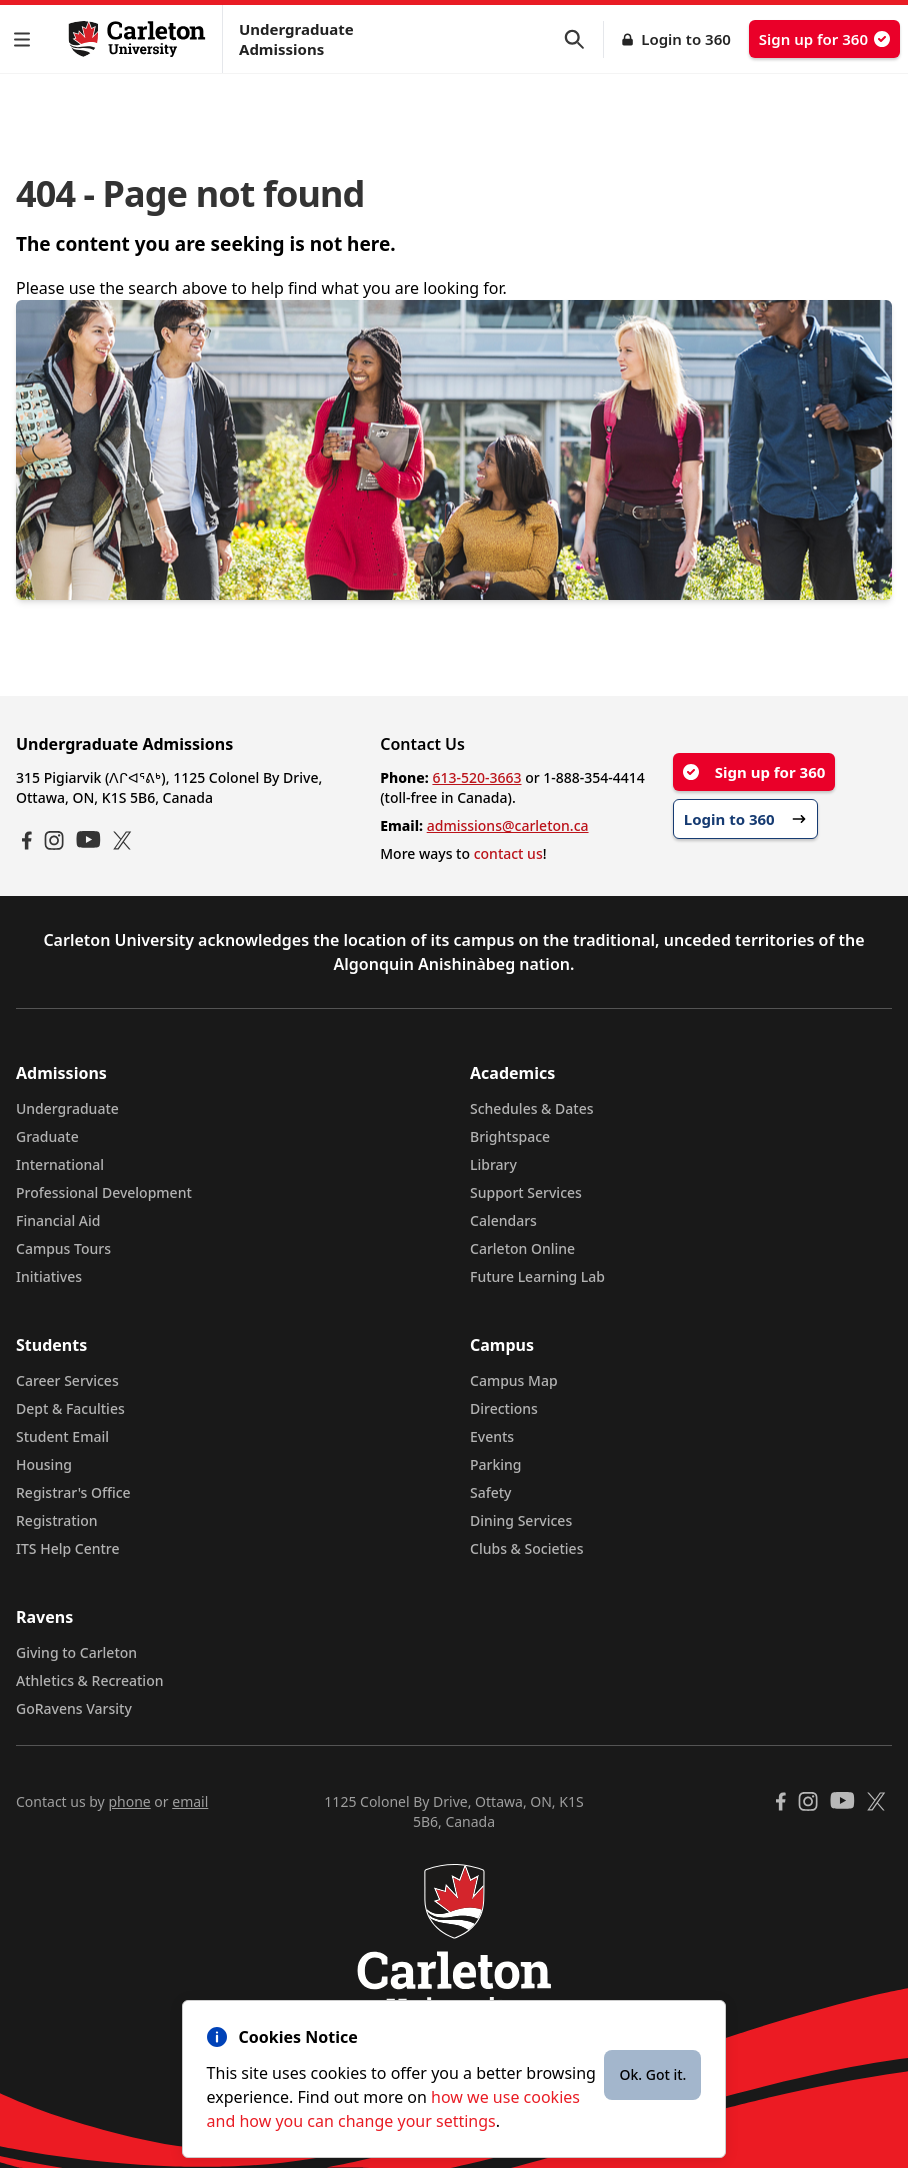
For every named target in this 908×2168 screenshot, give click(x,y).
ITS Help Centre (68, 1548)
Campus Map (514, 1380)
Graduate (47, 1136)
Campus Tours (63, 1248)
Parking (496, 1464)
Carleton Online (522, 1248)
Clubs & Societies (526, 1548)
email (190, 1801)
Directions (504, 1408)
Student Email (62, 1436)
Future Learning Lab (537, 1276)
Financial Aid (58, 1220)
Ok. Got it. (652, 2074)
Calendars (503, 1220)
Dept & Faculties (70, 1408)
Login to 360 (686, 39)
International (60, 1164)
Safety (491, 1492)
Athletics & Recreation (89, 1680)
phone (129, 1801)
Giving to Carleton (76, 1652)
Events (492, 1436)
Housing (44, 1464)
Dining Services (521, 1520)
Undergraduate (67, 1108)
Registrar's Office (73, 1492)
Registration (57, 1520)
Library (493, 1164)
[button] (26, 39)
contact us (508, 853)
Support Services (526, 1192)
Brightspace (510, 1136)
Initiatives (49, 1276)
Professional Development (104, 1192)
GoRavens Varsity (74, 1708)
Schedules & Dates (532, 1108)
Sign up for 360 (824, 39)
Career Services (67, 1380)
